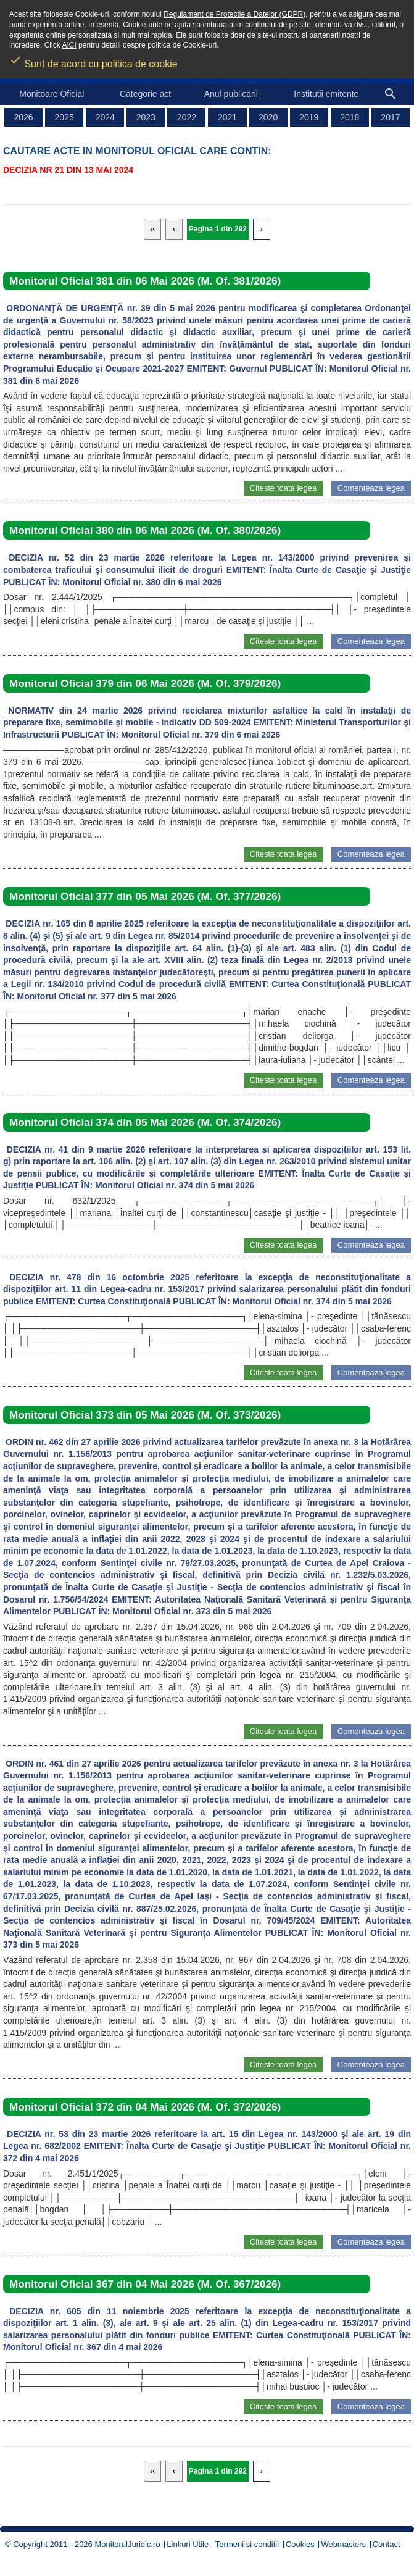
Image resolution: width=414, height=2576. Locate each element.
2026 (23, 117)
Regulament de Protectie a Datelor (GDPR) (234, 14)
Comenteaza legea (371, 488)
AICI (69, 45)
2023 (145, 117)
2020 (268, 117)
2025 (64, 117)
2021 (227, 117)
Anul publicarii (231, 94)
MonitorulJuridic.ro (127, 2544)
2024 (105, 117)
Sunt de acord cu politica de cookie (93, 60)
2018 (349, 117)
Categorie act (145, 94)
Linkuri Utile (188, 2544)
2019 (308, 117)
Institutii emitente (326, 94)
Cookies (300, 2544)
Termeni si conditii (247, 2544)
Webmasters (343, 2544)
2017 (390, 117)
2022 (186, 117)
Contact (386, 2544)
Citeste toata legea (283, 488)
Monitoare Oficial (51, 94)
